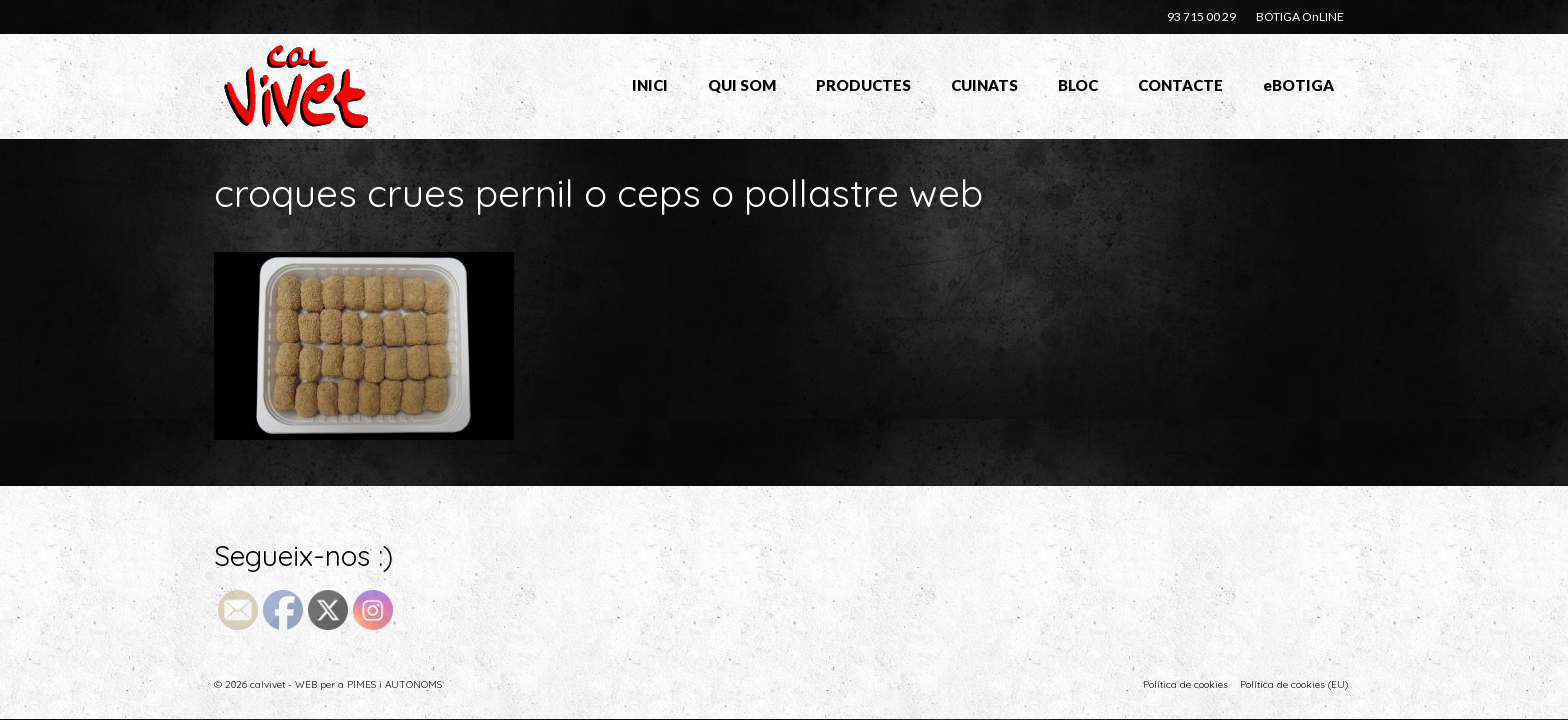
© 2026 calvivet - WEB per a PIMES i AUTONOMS (328, 684)
